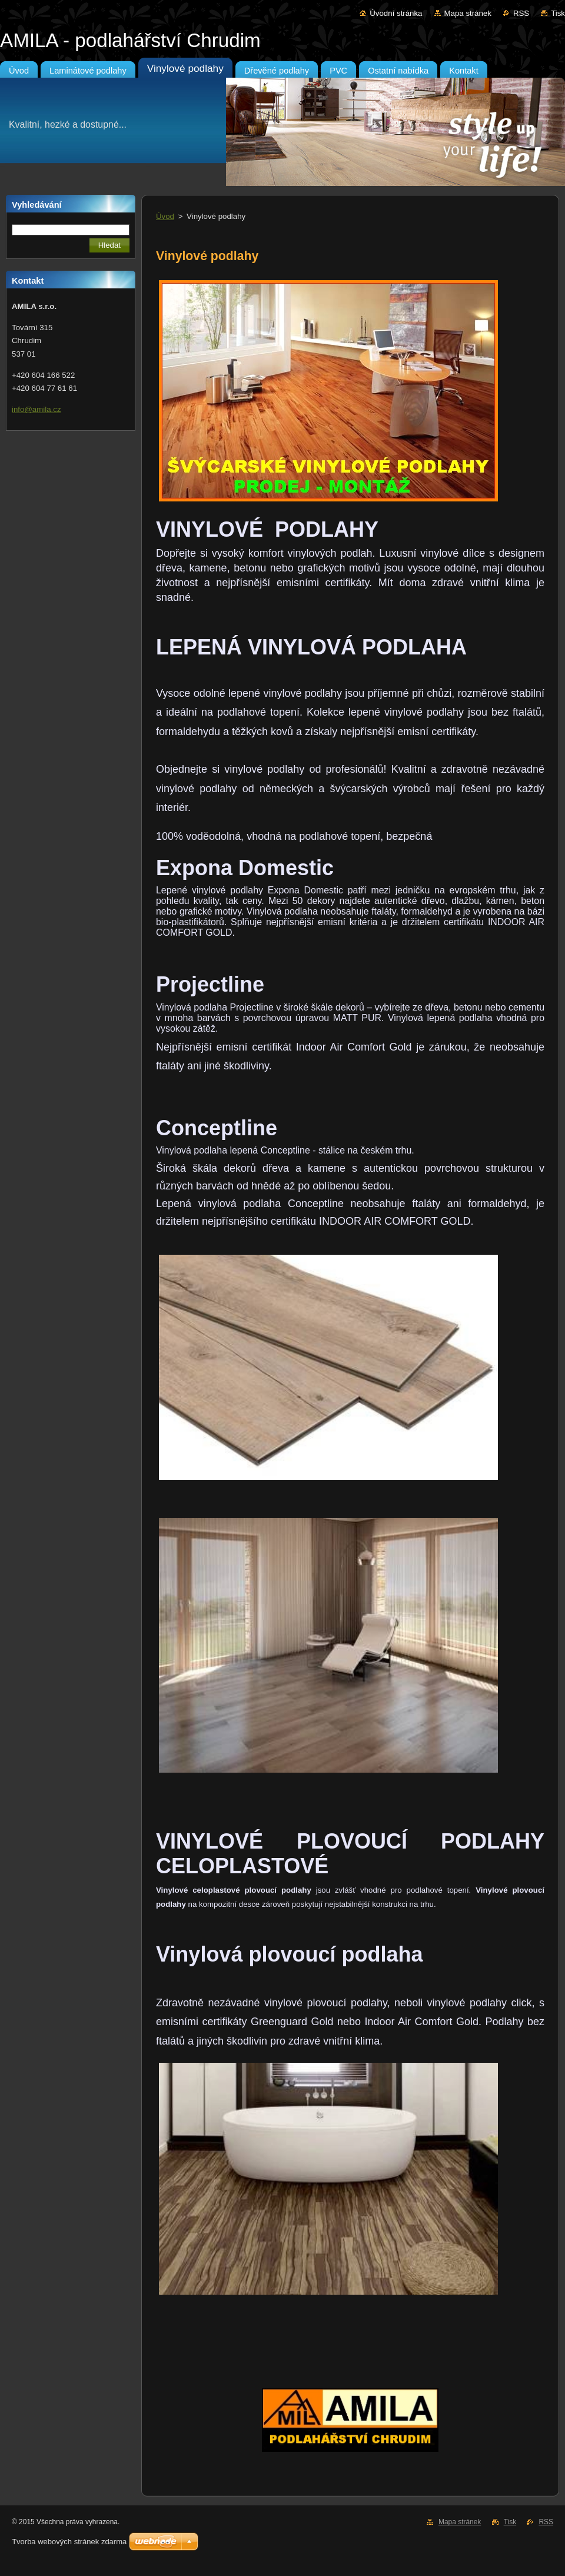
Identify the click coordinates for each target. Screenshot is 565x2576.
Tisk (558, 13)
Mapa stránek (467, 13)
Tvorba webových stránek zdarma (69, 2541)
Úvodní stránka (396, 13)
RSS (521, 13)
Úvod (165, 216)
